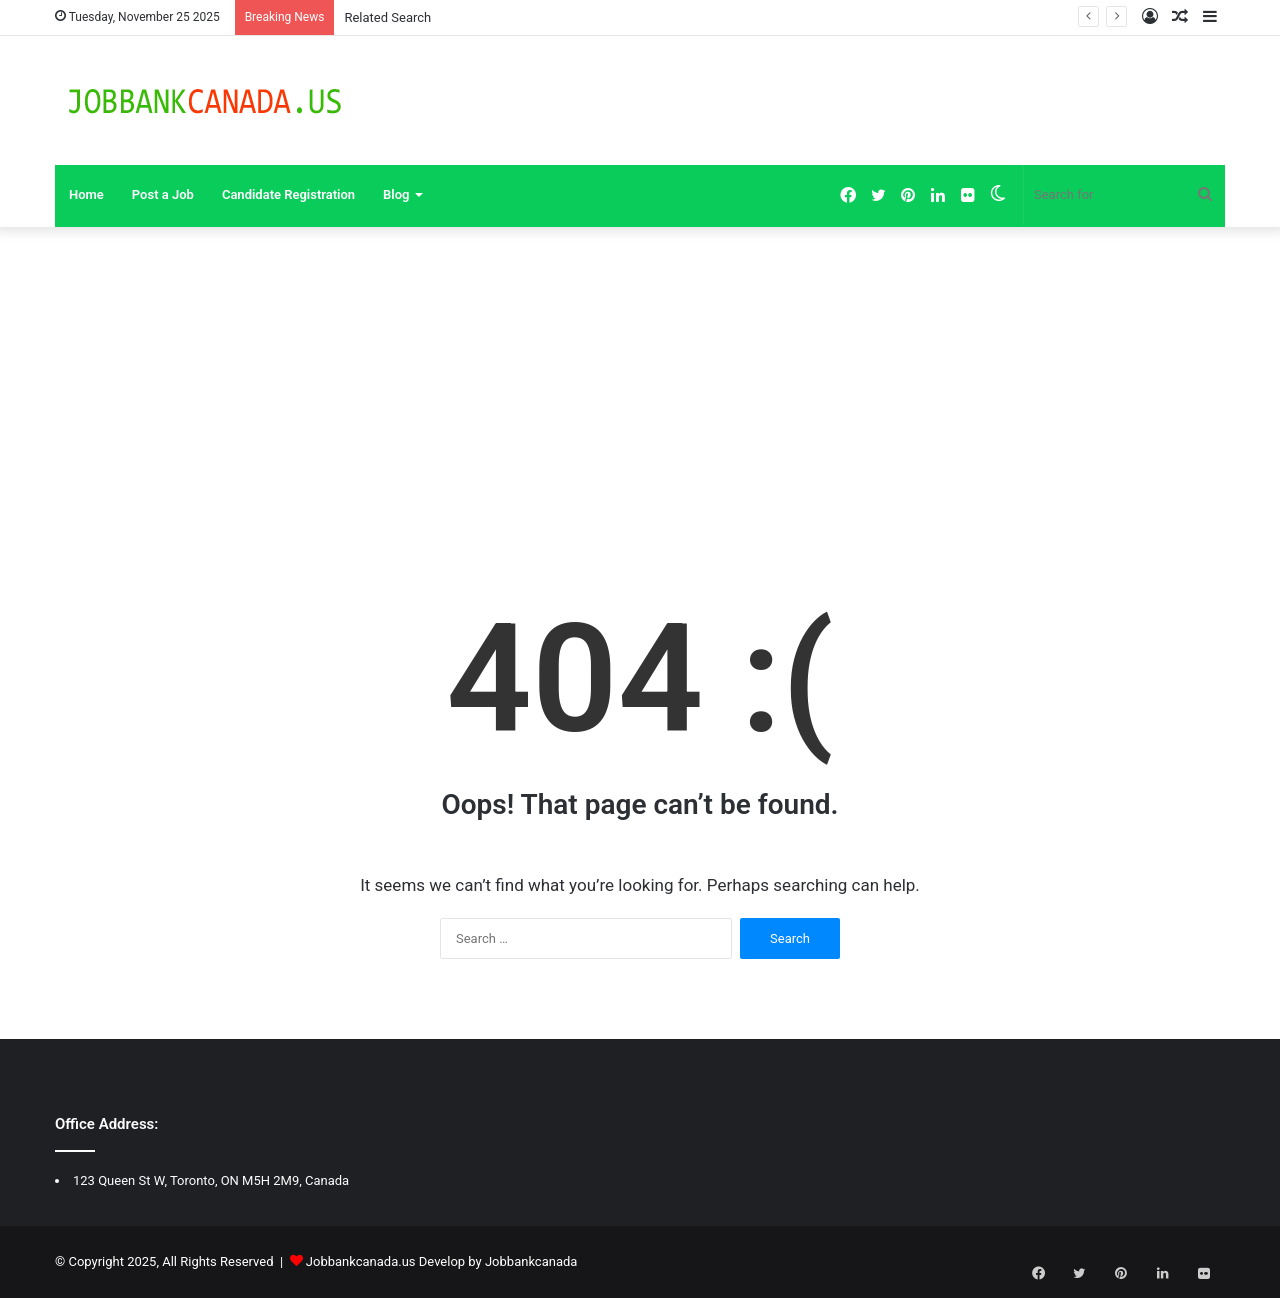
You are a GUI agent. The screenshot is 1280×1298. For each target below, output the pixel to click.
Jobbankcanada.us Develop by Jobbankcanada (442, 1261)
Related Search (387, 17)
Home (86, 194)
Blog (396, 194)
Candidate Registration (288, 194)
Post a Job (163, 194)
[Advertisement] (640, 397)
